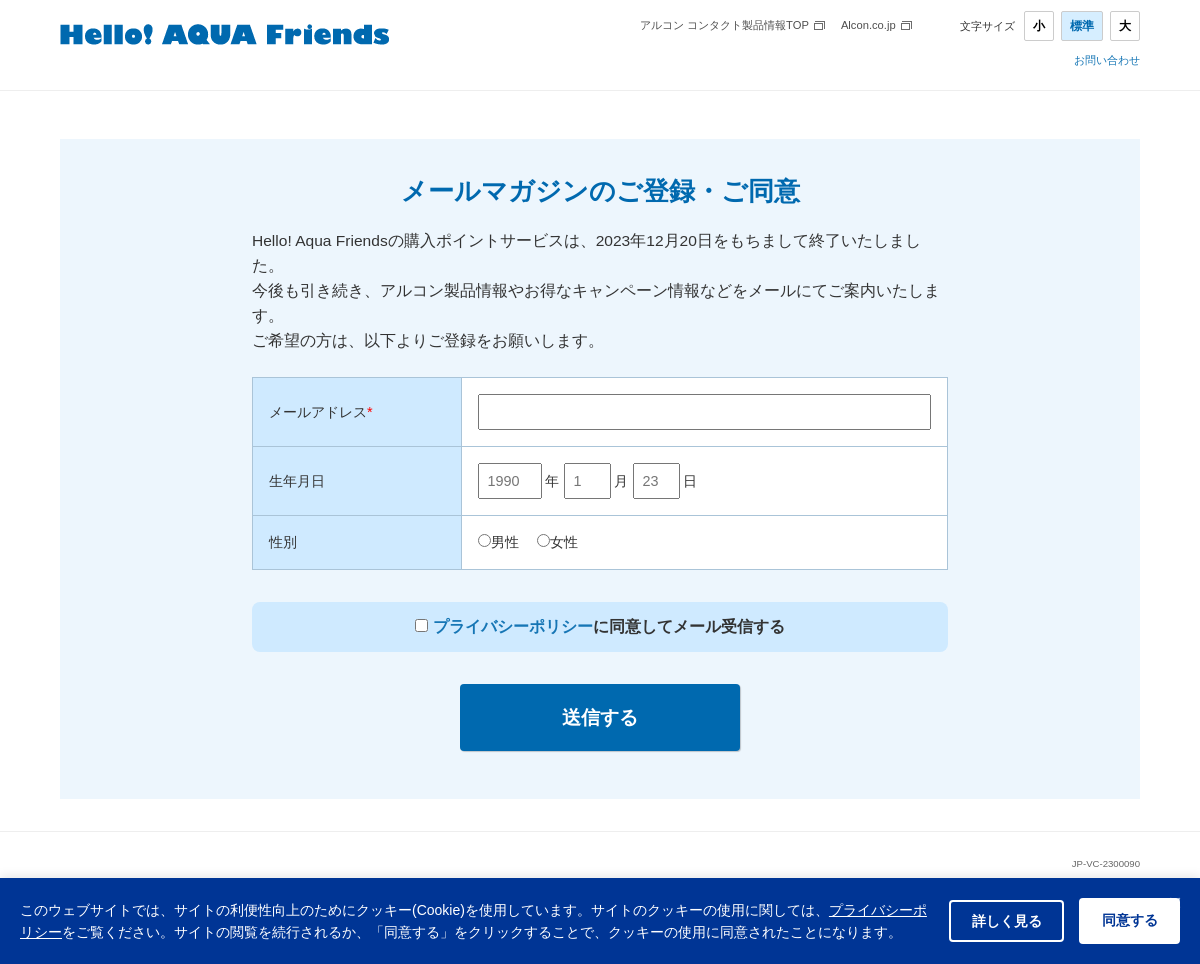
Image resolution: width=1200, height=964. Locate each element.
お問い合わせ (1107, 60)
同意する (1126, 909)
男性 (505, 542)
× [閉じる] (1175, 881)
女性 (564, 542)
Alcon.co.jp (868, 25)
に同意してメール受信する (606, 626)
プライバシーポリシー (513, 626)
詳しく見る (996, 910)
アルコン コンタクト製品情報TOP (724, 25)
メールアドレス (321, 412)
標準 (1082, 26)
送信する (600, 717)
